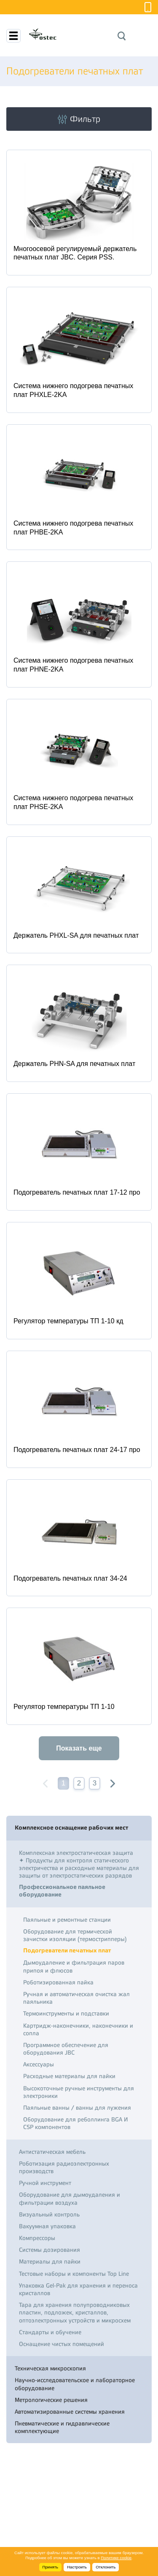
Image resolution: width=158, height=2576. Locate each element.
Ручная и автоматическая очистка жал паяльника (76, 1998)
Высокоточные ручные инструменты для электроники (78, 2092)
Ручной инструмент (45, 2182)
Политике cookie (116, 2557)
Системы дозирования (49, 2249)
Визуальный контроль (49, 2214)
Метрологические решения (51, 2399)
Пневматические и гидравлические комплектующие (62, 2427)
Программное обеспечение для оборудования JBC (65, 2049)
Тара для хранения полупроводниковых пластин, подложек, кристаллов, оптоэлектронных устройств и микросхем (75, 2312)
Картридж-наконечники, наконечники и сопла (78, 2029)
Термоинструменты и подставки (66, 2013)
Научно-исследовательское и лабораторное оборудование (75, 2384)
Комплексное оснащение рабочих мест (71, 1827)
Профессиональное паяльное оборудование (62, 1890)
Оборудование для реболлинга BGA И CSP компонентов (75, 2123)
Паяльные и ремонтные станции (67, 1919)
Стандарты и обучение (50, 2332)
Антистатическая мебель (52, 2151)
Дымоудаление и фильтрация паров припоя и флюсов (73, 1966)
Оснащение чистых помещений (61, 2344)
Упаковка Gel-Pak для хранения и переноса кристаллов (78, 2289)
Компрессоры (37, 2238)
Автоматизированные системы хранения (70, 2411)
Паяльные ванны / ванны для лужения (77, 2107)
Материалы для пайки (49, 2261)
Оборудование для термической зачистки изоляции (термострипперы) (75, 1935)
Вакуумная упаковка (47, 2226)
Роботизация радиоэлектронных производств (64, 2167)
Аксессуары (38, 2064)
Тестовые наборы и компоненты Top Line (74, 2273)
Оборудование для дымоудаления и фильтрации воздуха (69, 2198)
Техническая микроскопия (50, 2368)
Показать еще (79, 1748)
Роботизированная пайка (58, 1982)
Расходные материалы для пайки (69, 2076)
